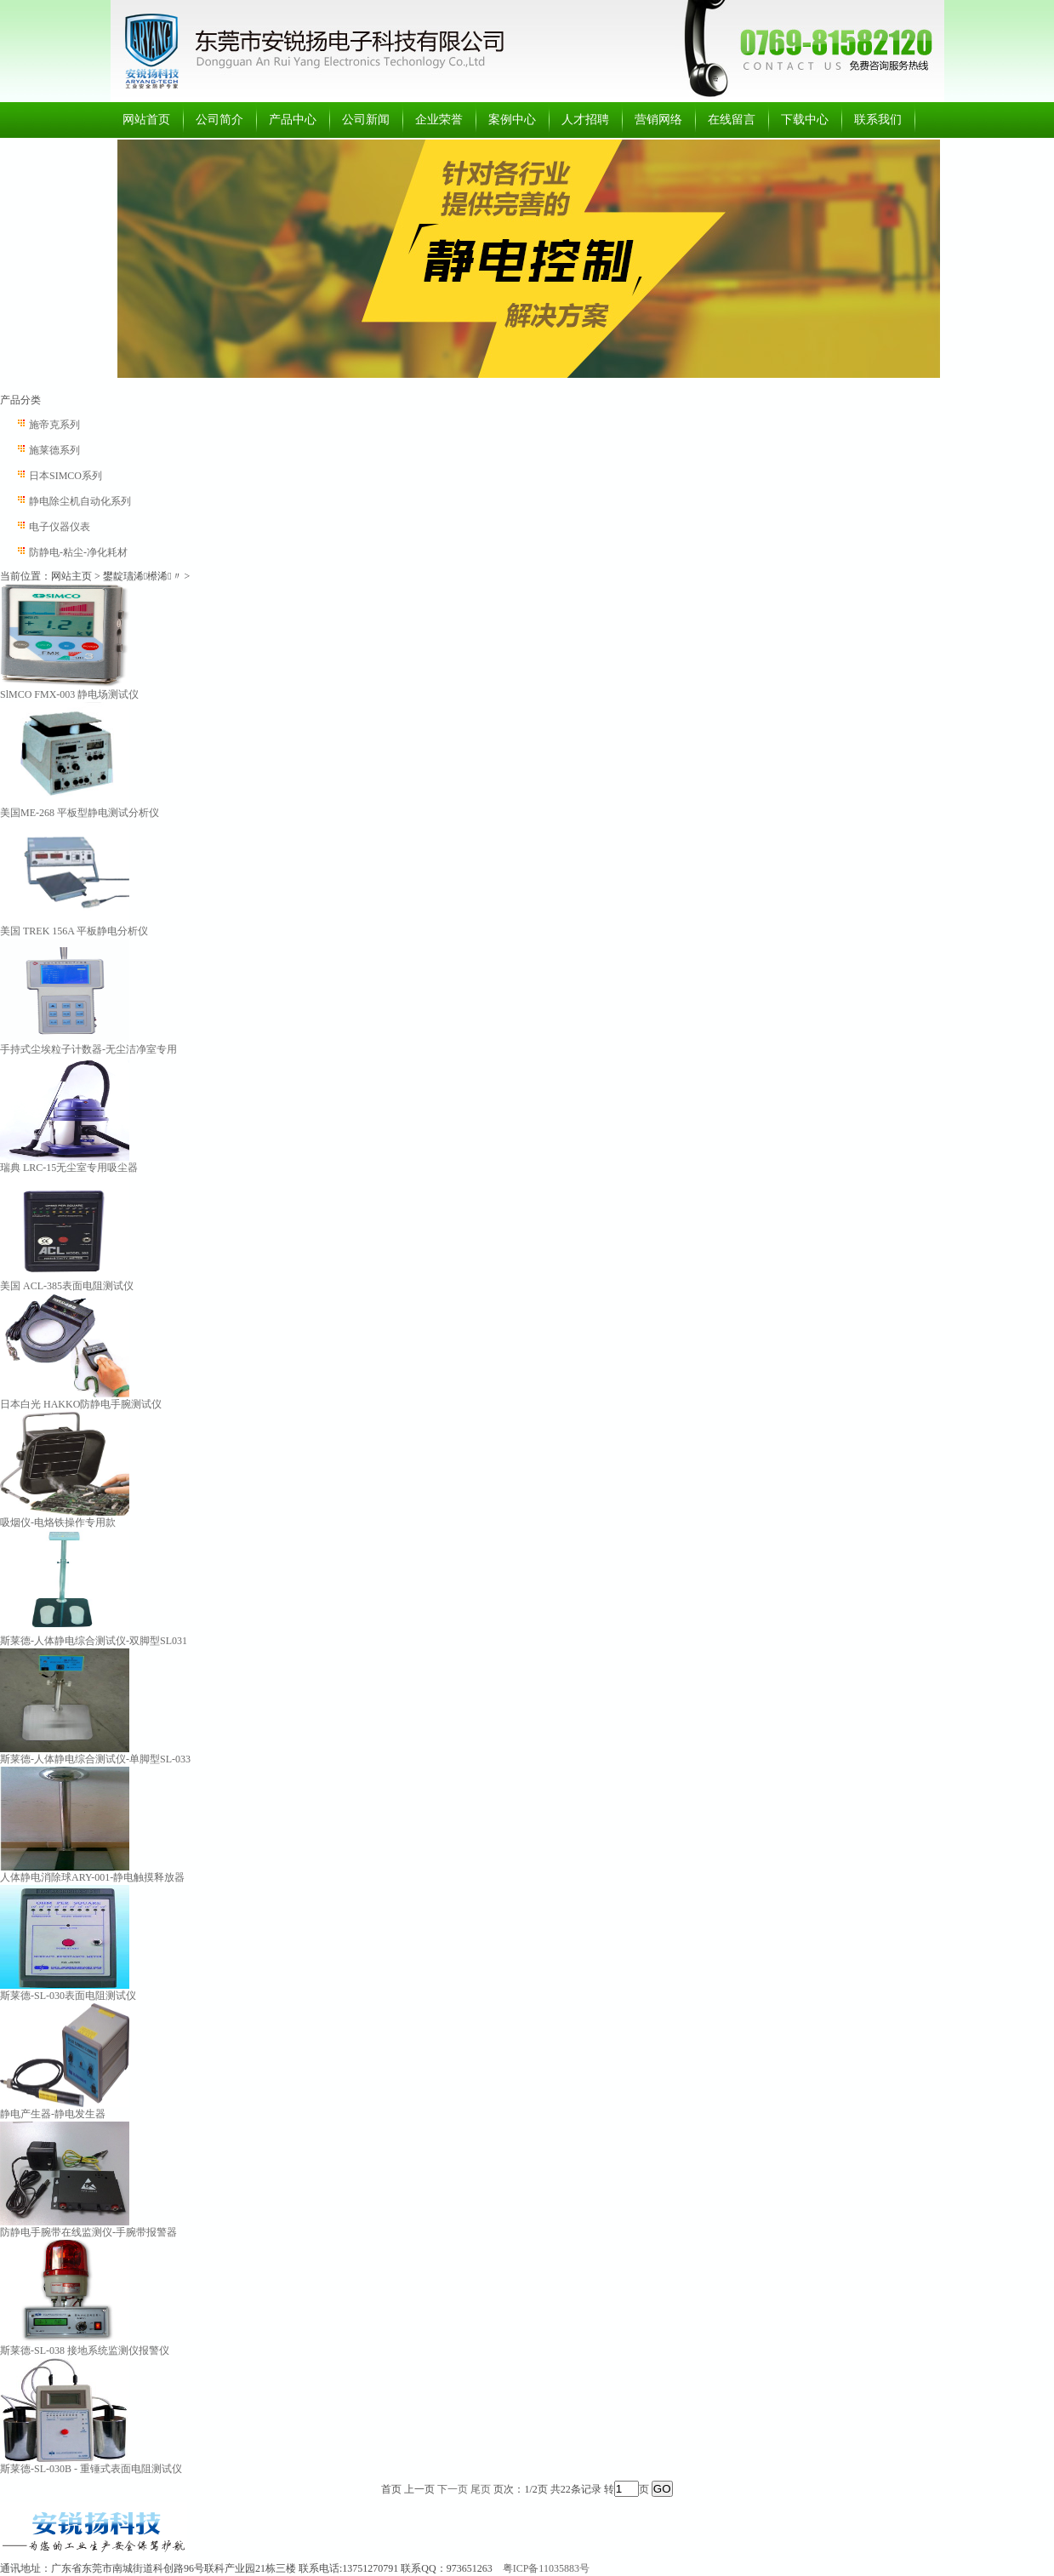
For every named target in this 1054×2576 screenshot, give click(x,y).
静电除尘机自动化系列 (80, 501)
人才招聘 (585, 119)
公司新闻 (366, 119)
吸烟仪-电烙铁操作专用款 (58, 1522)
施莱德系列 (54, 450)
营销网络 (658, 119)
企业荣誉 (439, 119)
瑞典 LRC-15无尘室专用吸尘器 (69, 1168)
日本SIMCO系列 (65, 476)
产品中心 (292, 119)
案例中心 (512, 119)
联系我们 (878, 119)
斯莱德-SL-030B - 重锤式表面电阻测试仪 (91, 2469)
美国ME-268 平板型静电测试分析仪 (79, 813)
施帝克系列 (54, 425)
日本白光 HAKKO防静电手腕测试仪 (81, 1404)
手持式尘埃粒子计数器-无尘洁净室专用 (88, 1049)
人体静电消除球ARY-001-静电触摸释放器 (92, 1877)
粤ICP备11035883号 (546, 2568)
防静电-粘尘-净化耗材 (78, 552)
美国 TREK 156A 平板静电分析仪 (74, 931)
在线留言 (731, 119)
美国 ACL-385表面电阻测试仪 (67, 1286)
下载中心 (805, 119)
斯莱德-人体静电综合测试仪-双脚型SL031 (93, 1641)
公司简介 (219, 119)
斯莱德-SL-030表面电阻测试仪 (68, 1996)
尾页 (480, 2489)
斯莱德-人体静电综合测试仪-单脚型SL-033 (95, 1759)
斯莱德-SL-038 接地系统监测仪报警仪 (84, 2350)
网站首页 (146, 119)
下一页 (452, 2489)
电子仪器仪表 (59, 527)
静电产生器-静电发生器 (52, 2114)
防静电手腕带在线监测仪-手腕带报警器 (88, 2232)
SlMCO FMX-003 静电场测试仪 (69, 694)
